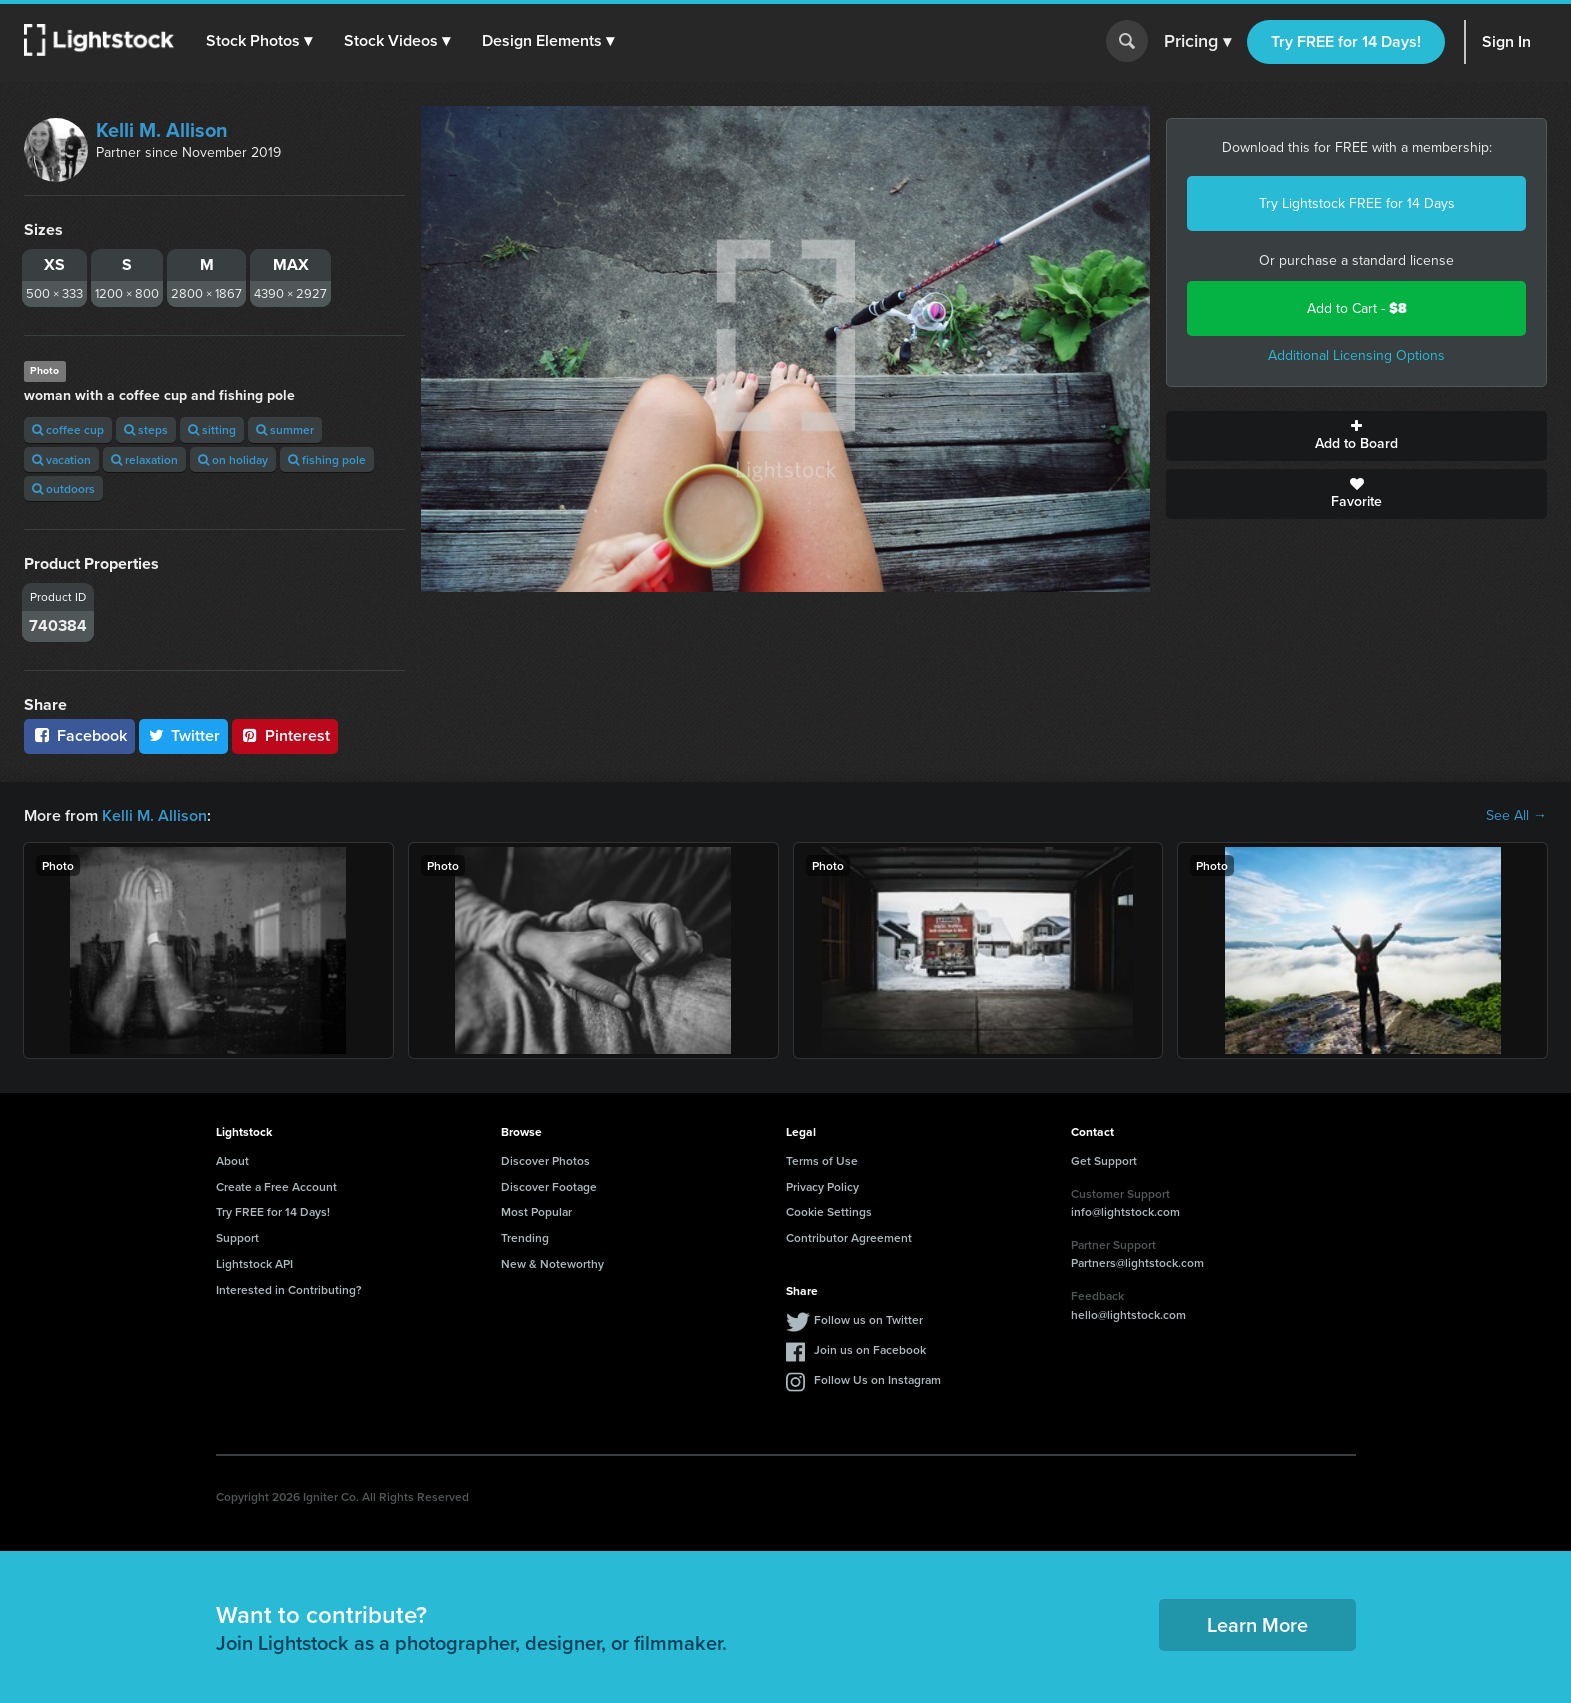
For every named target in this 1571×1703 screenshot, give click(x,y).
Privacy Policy (822, 1186)
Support (237, 1237)
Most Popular (536, 1211)
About (232, 1160)
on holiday (233, 459)
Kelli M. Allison (162, 130)
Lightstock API (254, 1263)
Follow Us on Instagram (877, 1379)
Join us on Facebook (870, 1349)
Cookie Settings (829, 1211)
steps (146, 429)
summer (285, 429)
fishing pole (327, 459)
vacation (61, 459)
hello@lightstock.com (1128, 1314)
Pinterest (285, 735)
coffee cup (68, 429)
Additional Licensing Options (1356, 355)
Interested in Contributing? (289, 1289)
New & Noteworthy (552, 1263)
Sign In (1506, 41)
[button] (259, 41)
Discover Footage (549, 1186)
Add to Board (1356, 436)
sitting (212, 429)
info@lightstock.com (1125, 1211)
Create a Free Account (276, 1186)
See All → (1516, 816)
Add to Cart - (1357, 308)
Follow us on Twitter (868, 1319)
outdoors (63, 488)
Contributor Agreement (849, 1237)
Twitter (184, 735)
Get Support (1104, 1160)
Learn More (1257, 1624)
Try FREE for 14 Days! (1346, 41)
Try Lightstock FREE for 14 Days (1357, 203)
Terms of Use (822, 1160)
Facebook (79, 735)
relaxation (144, 459)
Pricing (1197, 42)
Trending (525, 1237)
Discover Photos (545, 1160)
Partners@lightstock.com (1137, 1262)
